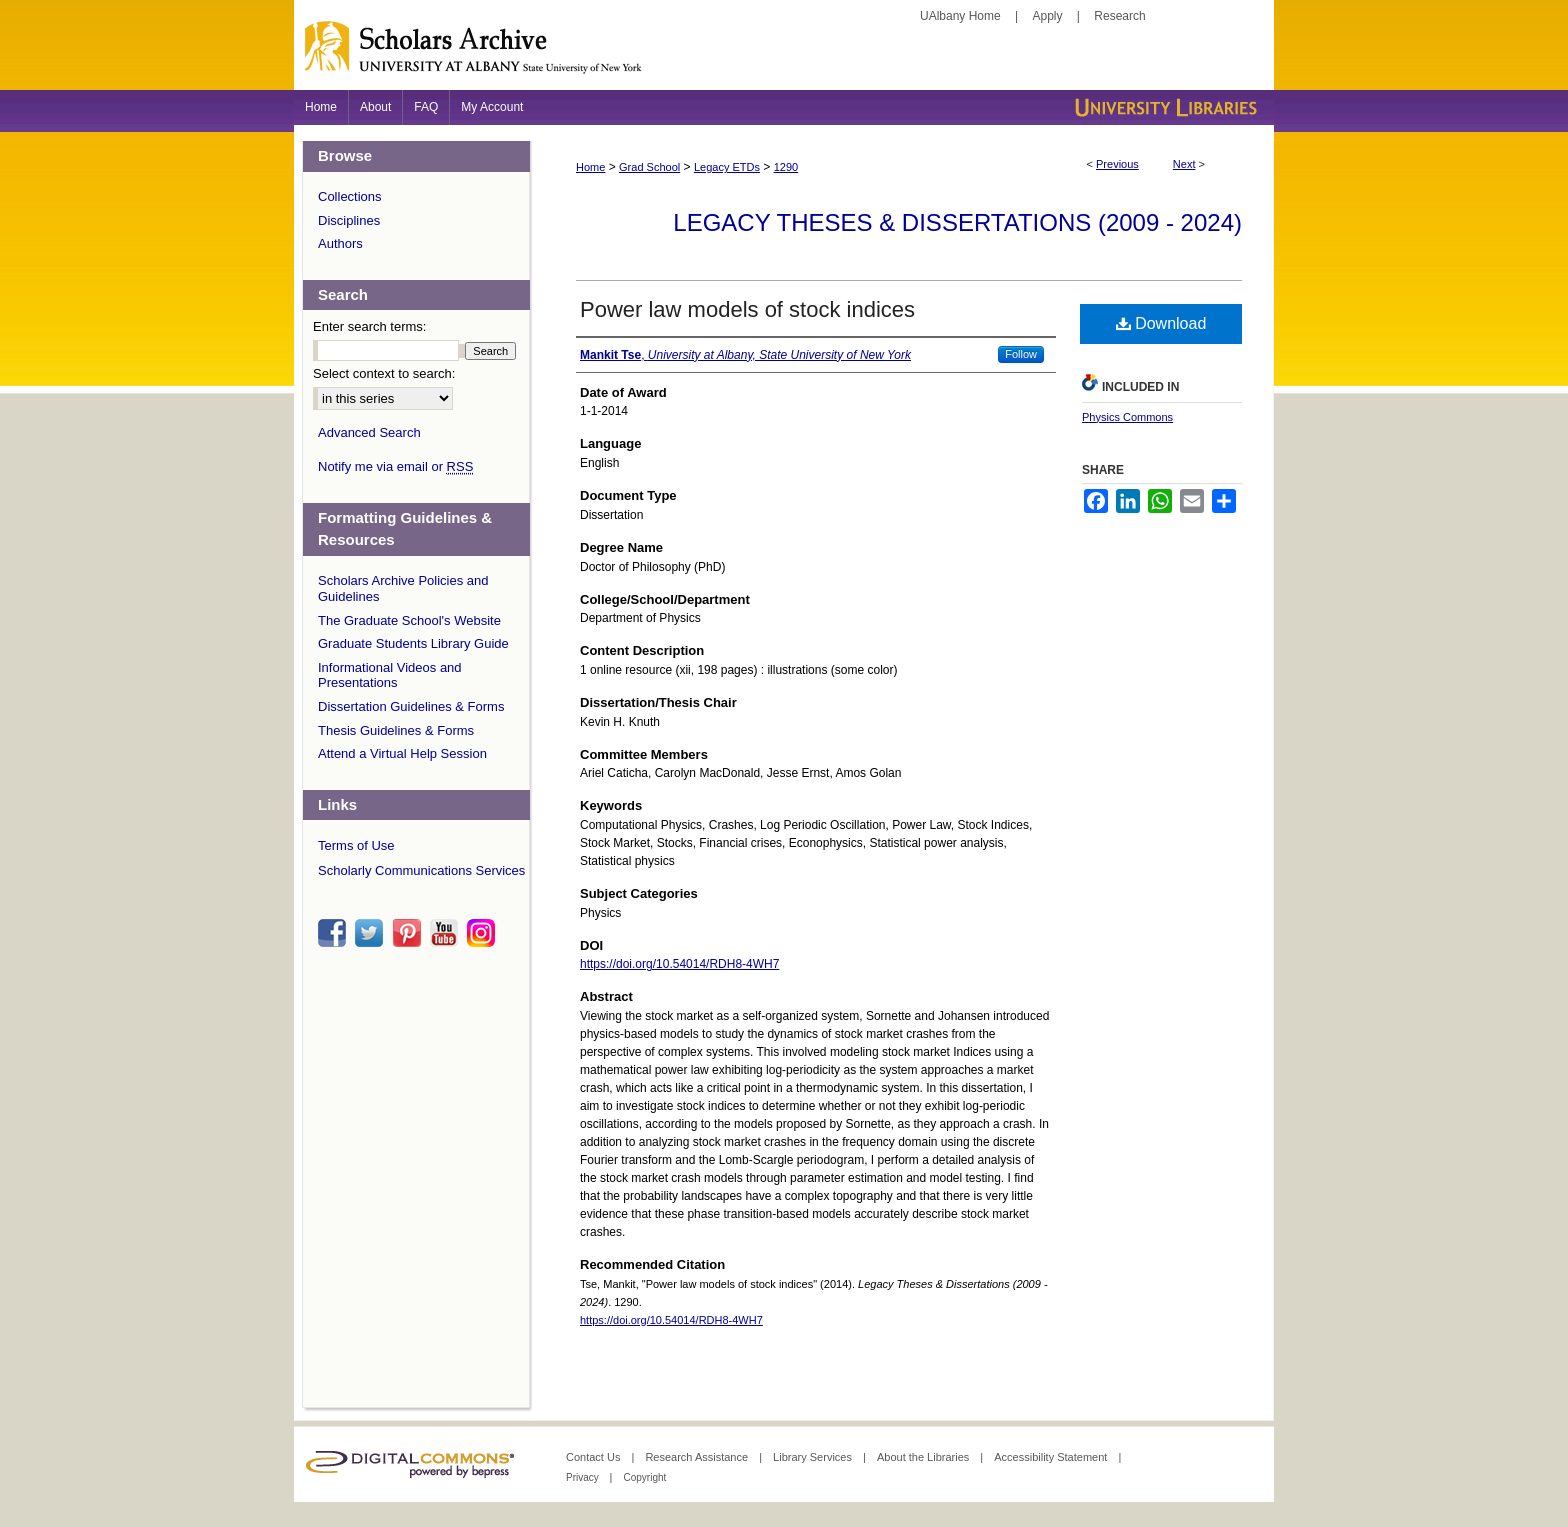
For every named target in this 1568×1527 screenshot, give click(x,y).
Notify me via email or (395, 467)
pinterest (410, 933)
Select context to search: (384, 373)
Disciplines (349, 220)
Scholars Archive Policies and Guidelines (403, 588)
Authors (340, 243)
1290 (786, 167)
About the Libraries (924, 1457)
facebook (335, 933)
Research (1119, 16)
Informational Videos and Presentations (390, 675)
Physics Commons (1127, 417)
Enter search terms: (369, 326)
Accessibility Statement (1052, 1457)
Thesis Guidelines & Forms (396, 730)
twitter (372, 933)
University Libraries (1164, 107)
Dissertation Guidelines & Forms (411, 706)
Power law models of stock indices (747, 309)
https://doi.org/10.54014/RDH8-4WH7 (679, 964)
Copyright (644, 1477)
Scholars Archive (784, 55)
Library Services (814, 1457)
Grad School (649, 167)
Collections (350, 196)
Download (1161, 323)
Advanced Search (369, 432)
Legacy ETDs (727, 167)
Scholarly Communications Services (421, 870)
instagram (484, 933)
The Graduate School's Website (409, 620)
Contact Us (594, 1457)
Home (590, 167)
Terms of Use (356, 845)
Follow (1021, 354)
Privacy (584, 1477)
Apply (1048, 16)
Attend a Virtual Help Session (402, 753)
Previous (1117, 164)
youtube (447, 933)
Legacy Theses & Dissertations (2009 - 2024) (957, 222)
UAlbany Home (960, 16)
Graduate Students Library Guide (413, 643)
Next (1184, 164)
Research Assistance (698, 1457)
